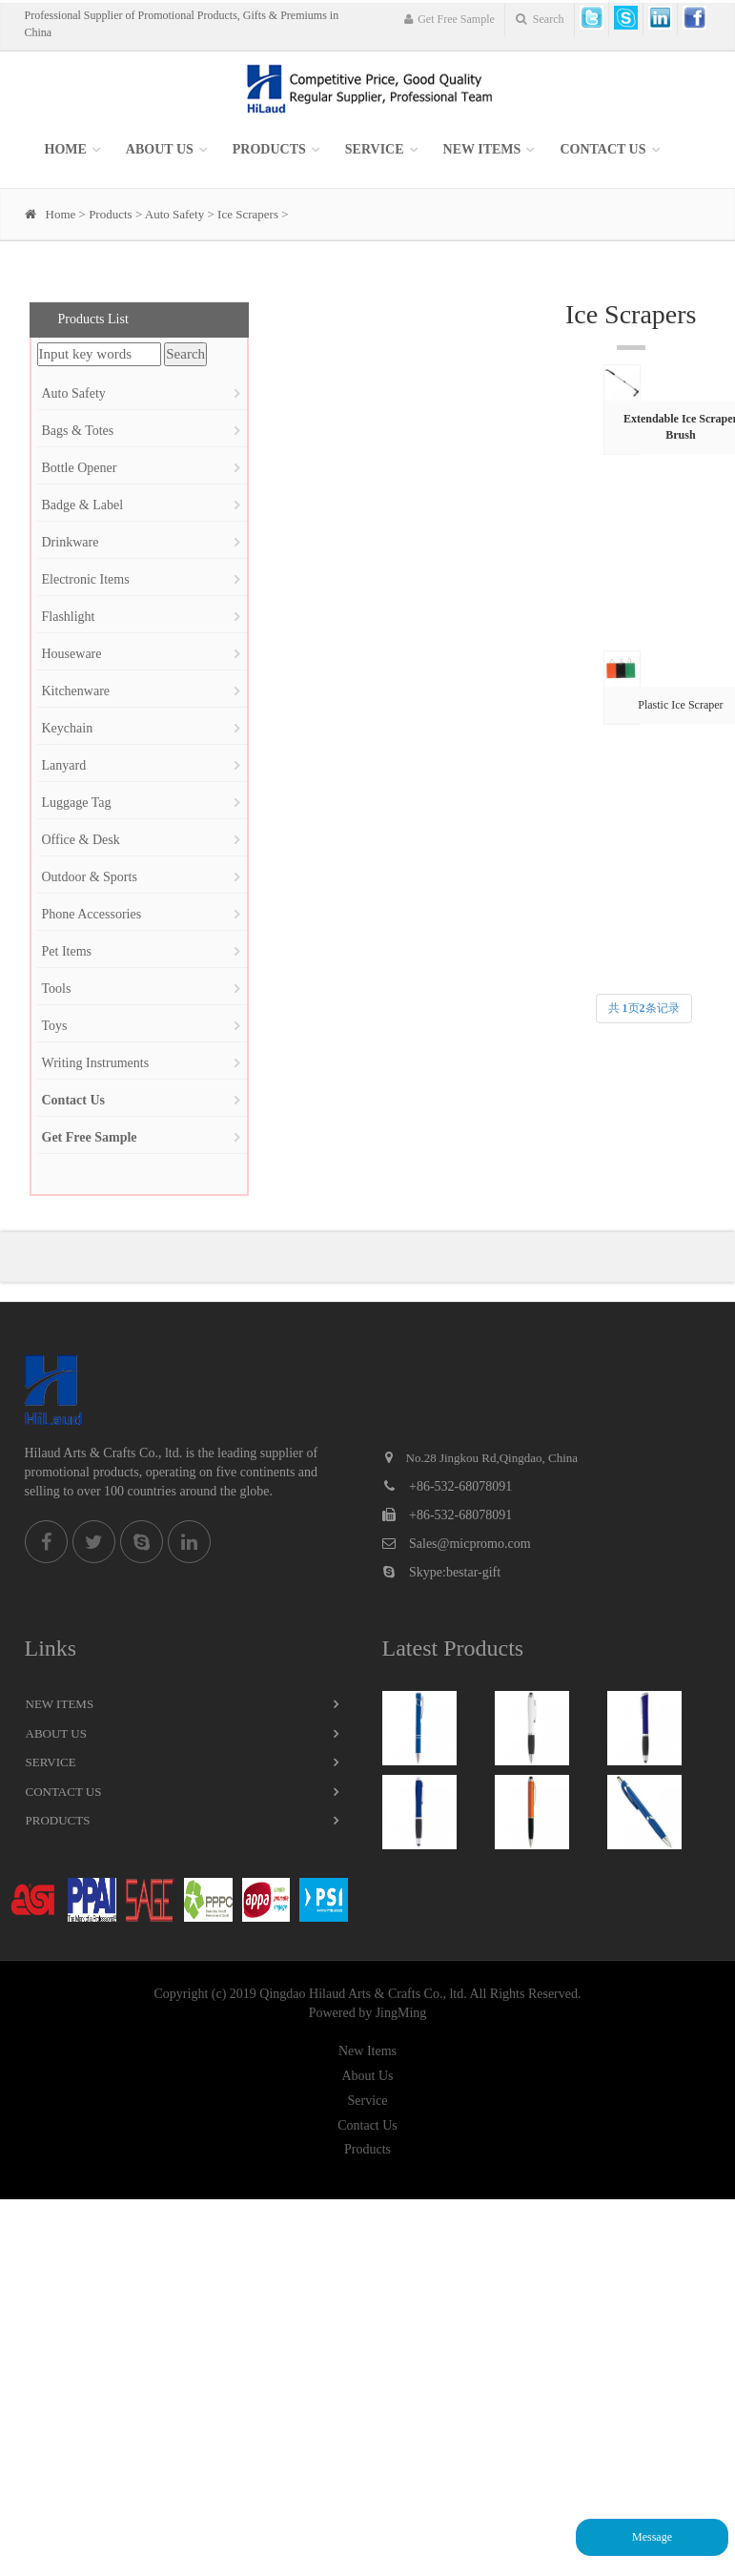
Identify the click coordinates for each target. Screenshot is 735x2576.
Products (269, 149)
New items (482, 149)
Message (652, 2537)
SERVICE (374, 149)
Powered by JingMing (368, 2013)
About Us (160, 149)
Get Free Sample (449, 19)
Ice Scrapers (247, 214)
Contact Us (602, 149)
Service (51, 1762)
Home (66, 149)
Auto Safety (174, 214)
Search (540, 19)
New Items (60, 1704)
